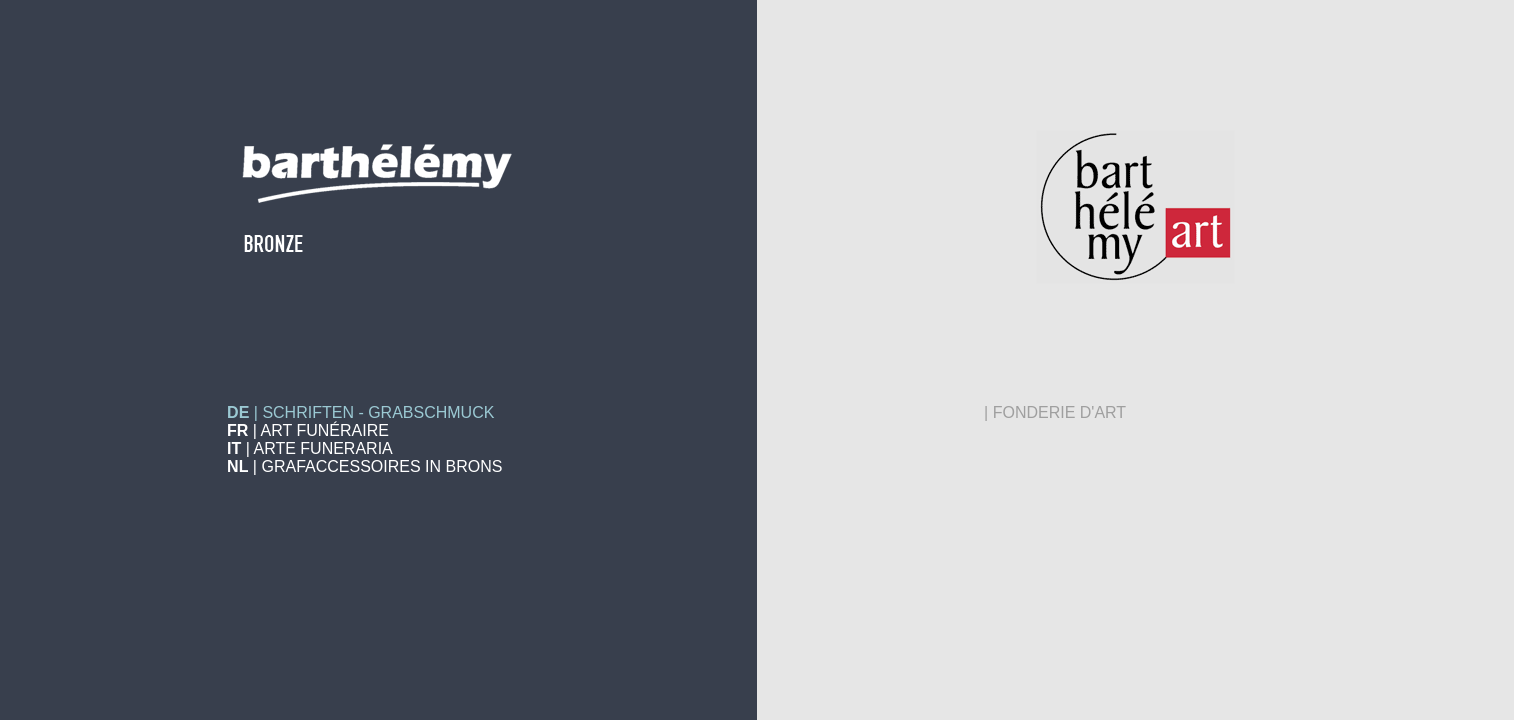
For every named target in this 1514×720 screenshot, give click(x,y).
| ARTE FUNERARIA (310, 448)
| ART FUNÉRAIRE (308, 430)
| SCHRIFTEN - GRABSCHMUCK (360, 412)
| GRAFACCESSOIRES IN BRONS (364, 466)
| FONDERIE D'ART (1055, 412)
